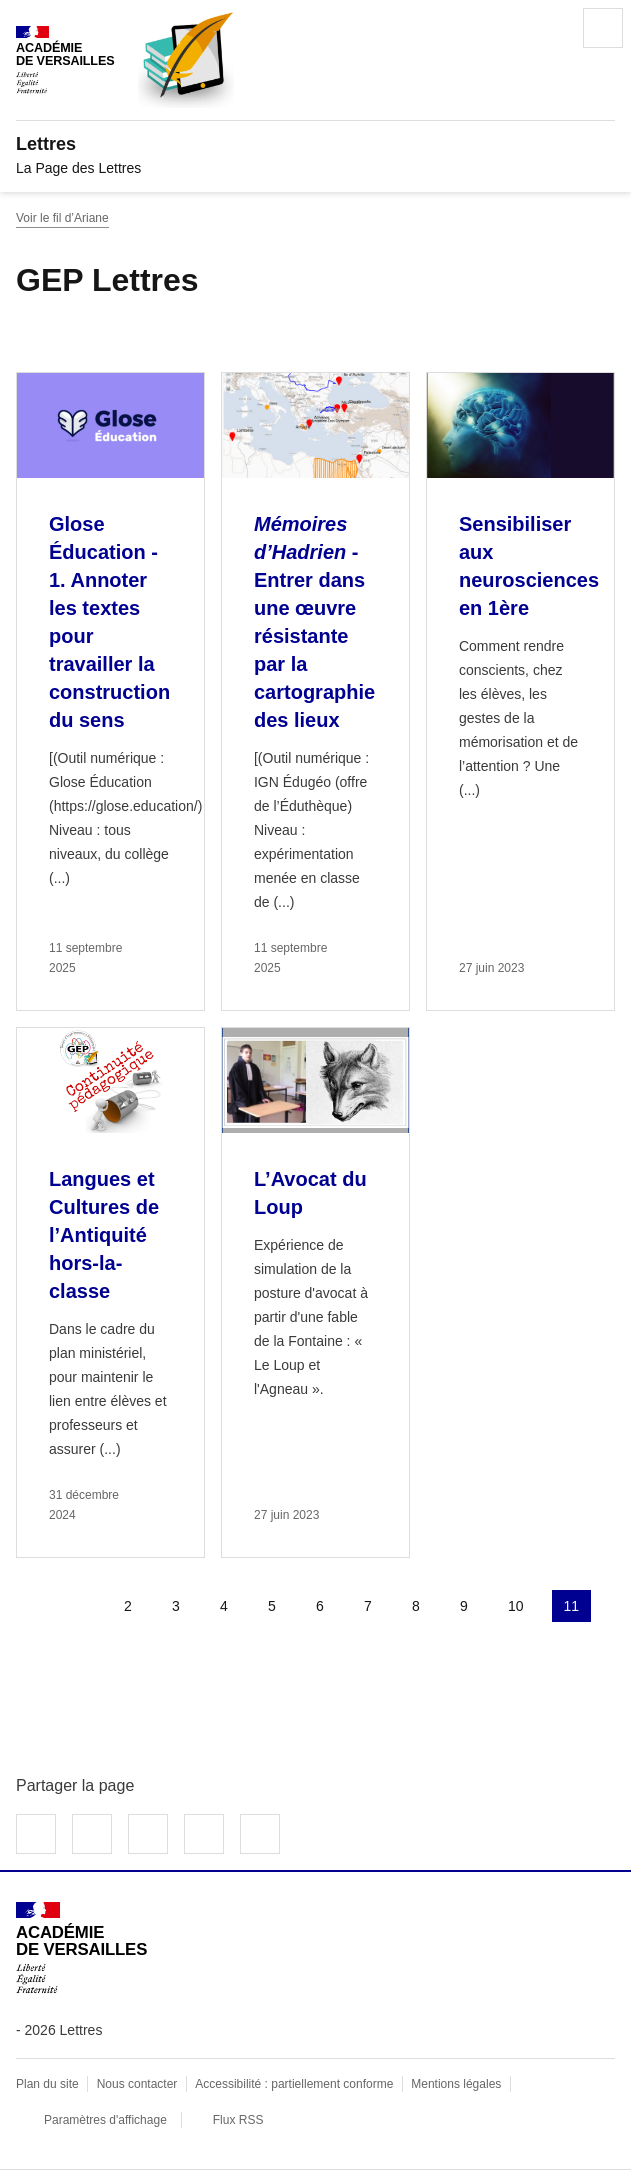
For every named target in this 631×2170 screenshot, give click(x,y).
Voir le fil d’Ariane (62, 218)
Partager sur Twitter (92, 1834)
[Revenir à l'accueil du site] (81, 1947)
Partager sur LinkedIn (148, 1834)
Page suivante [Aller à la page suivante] (40, 1654)
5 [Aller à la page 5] (272, 1606)
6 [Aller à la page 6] (320, 1606)
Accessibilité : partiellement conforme (294, 2084)
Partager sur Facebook (36, 1834)
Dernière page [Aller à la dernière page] (88, 1654)
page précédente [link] (80, 1606)
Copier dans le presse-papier (260, 1834)
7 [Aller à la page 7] (368, 1606)
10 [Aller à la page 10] (516, 1606)
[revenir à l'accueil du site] (315, 144)
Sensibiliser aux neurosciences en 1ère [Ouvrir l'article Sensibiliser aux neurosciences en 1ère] (529, 566)
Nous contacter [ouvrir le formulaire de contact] (137, 2084)
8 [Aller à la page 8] (416, 1606)
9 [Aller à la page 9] (464, 1606)
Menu (603, 28)
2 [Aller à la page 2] (128, 1606)
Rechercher (547, 28)
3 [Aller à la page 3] (176, 1606)
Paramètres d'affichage (105, 2120)
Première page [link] (32, 1606)
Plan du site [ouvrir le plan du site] (47, 2084)
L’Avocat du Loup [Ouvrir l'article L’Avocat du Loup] (310, 1193)
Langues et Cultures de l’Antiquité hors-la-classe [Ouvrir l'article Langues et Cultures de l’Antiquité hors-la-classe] (104, 1235)
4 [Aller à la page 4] (224, 1606)
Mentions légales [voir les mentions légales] (456, 2084)
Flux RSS (238, 2120)
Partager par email (204, 1834)
